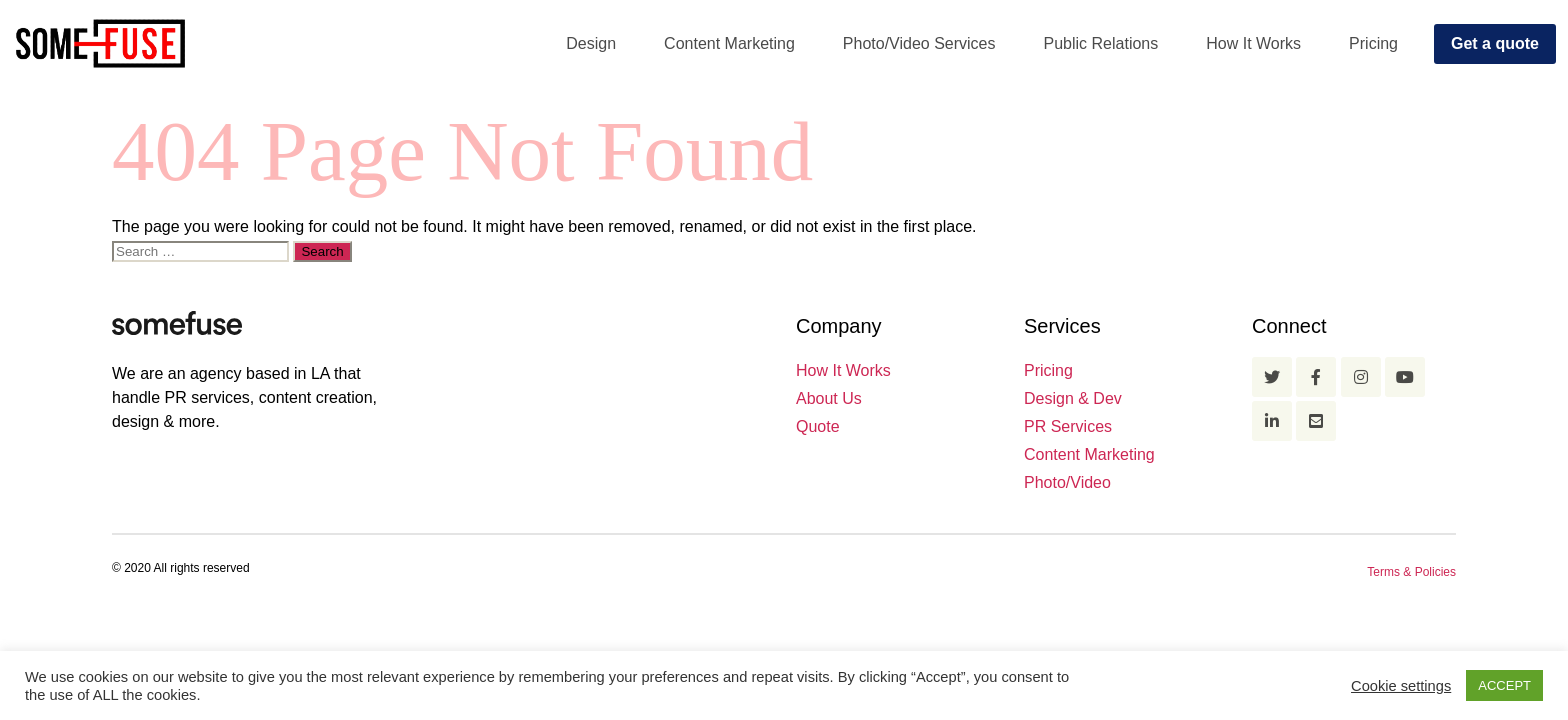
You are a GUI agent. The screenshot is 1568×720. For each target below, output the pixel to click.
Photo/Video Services (919, 43)
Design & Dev (1073, 398)
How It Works (1253, 43)
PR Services (1068, 426)
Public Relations (1101, 43)
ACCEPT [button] (1504, 685)
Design (591, 43)
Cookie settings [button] (1401, 686)
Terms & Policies (1411, 572)
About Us (829, 398)
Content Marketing (729, 43)
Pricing (1373, 43)
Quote (818, 426)
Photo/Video (1067, 482)
